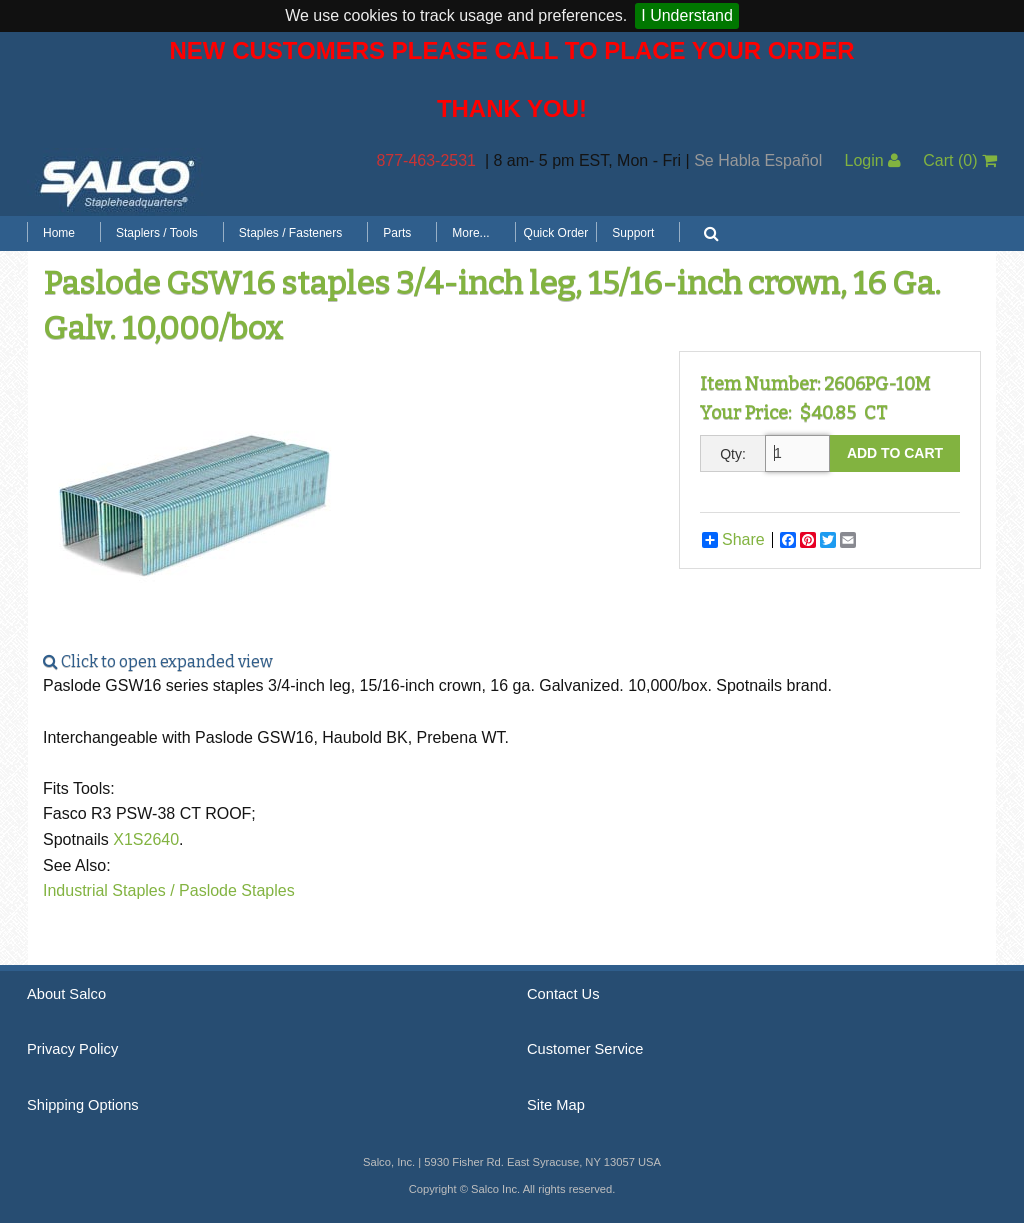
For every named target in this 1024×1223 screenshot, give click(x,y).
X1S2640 (146, 839)
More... (470, 233)
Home (59, 233)
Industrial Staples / (109, 890)
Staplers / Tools (157, 233)
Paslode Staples (237, 890)
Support (633, 233)
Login (872, 160)
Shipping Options (83, 1105)
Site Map (556, 1105)
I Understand (687, 15)
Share (733, 540)
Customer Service (585, 1049)
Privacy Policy (72, 1049)
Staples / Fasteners (290, 233)
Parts (397, 233)
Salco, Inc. (117, 182)
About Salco (66, 994)
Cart (960, 160)
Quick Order (556, 233)
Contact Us (563, 994)
